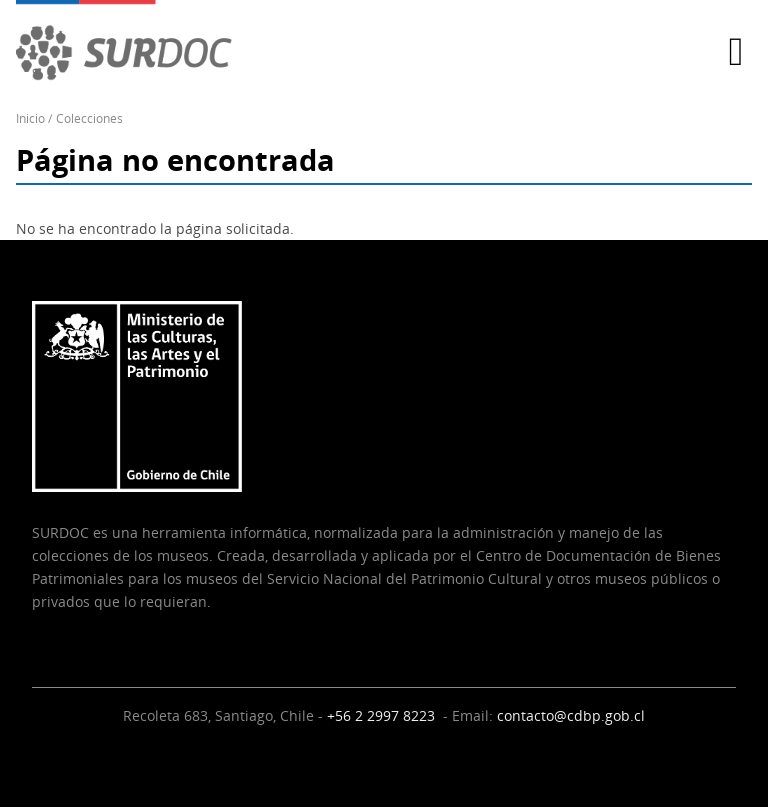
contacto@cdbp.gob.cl (571, 715)
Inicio (30, 118)
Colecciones (89, 118)
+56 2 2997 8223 (383, 715)
